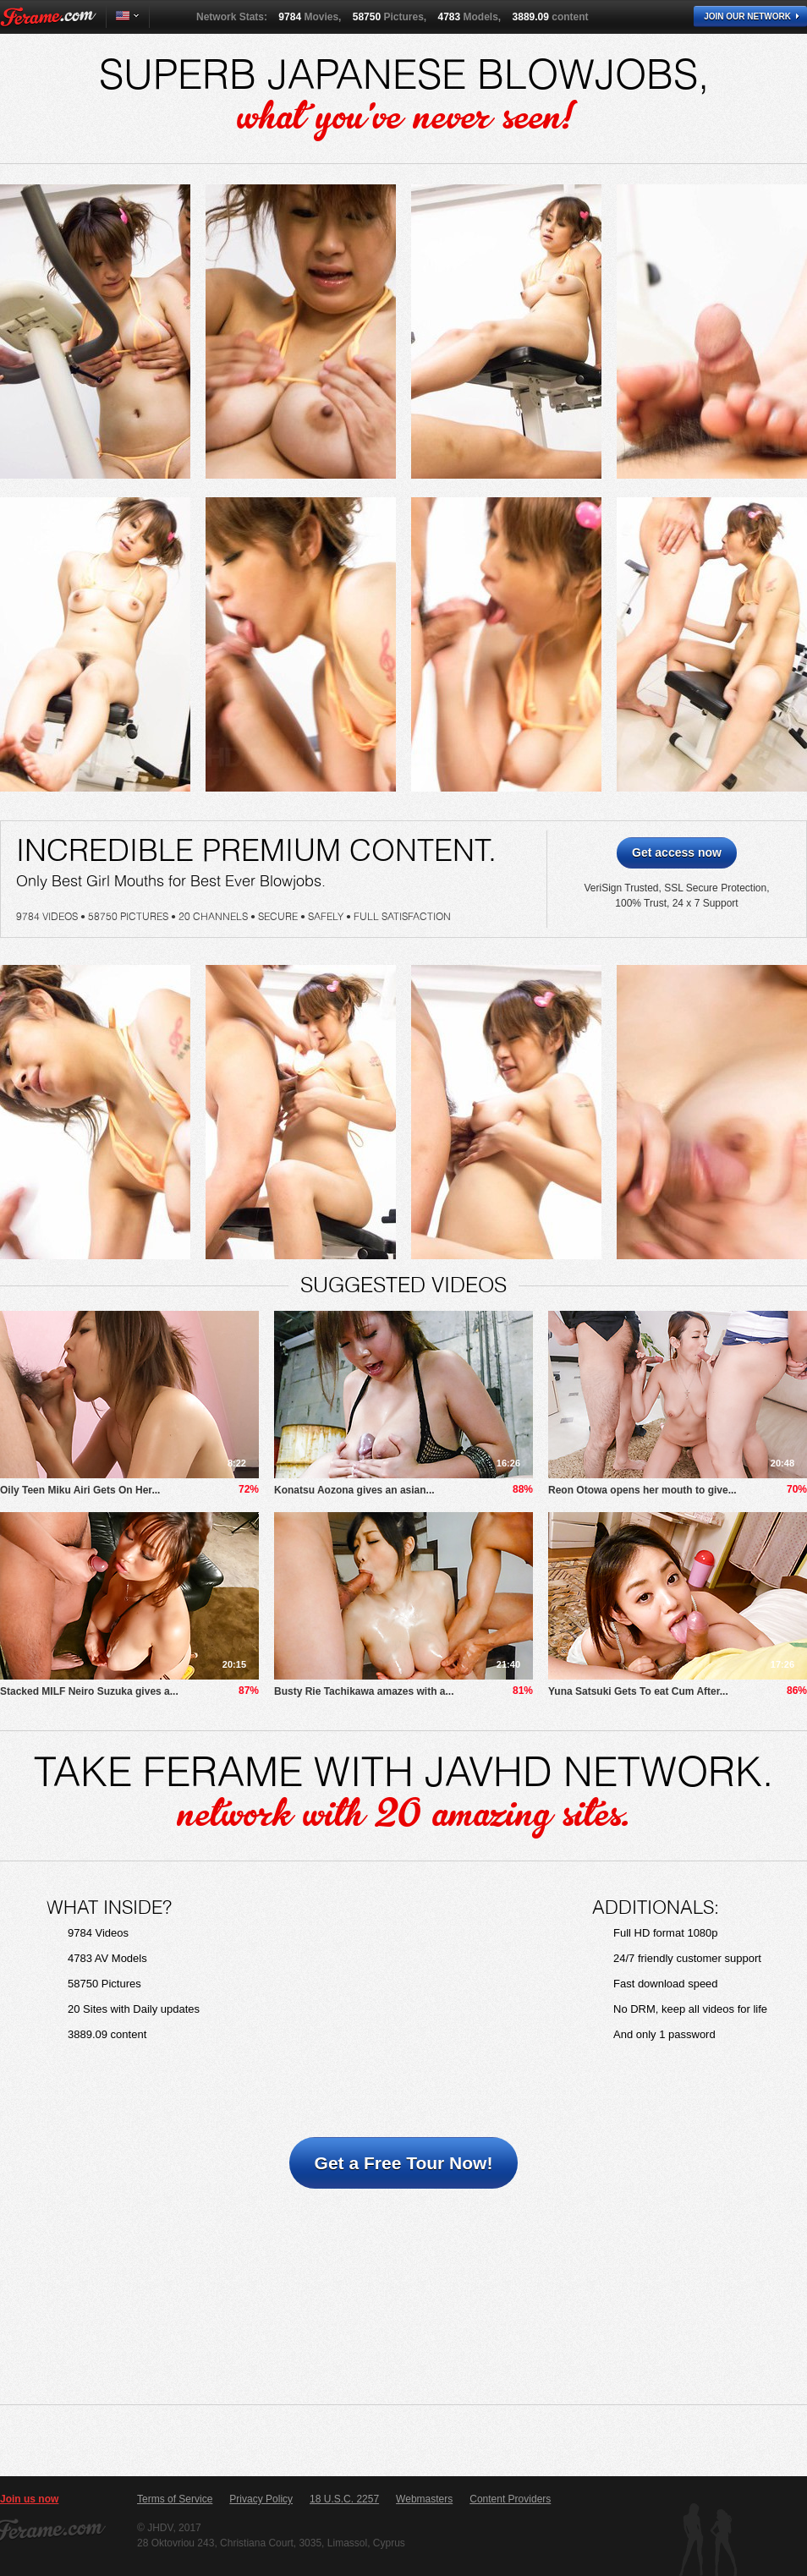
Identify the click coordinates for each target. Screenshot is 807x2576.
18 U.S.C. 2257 (344, 2499)
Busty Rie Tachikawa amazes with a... (364, 1691)
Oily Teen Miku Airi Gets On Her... (80, 1490)
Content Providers (510, 2499)
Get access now (677, 852)
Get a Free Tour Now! (404, 2163)
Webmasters (424, 2499)
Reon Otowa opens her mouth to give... (642, 1490)
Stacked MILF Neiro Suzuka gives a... (89, 1691)
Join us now (29, 2499)
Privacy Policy (261, 2499)
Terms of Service (174, 2499)
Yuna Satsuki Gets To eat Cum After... (638, 1691)
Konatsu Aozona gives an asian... (354, 1490)
